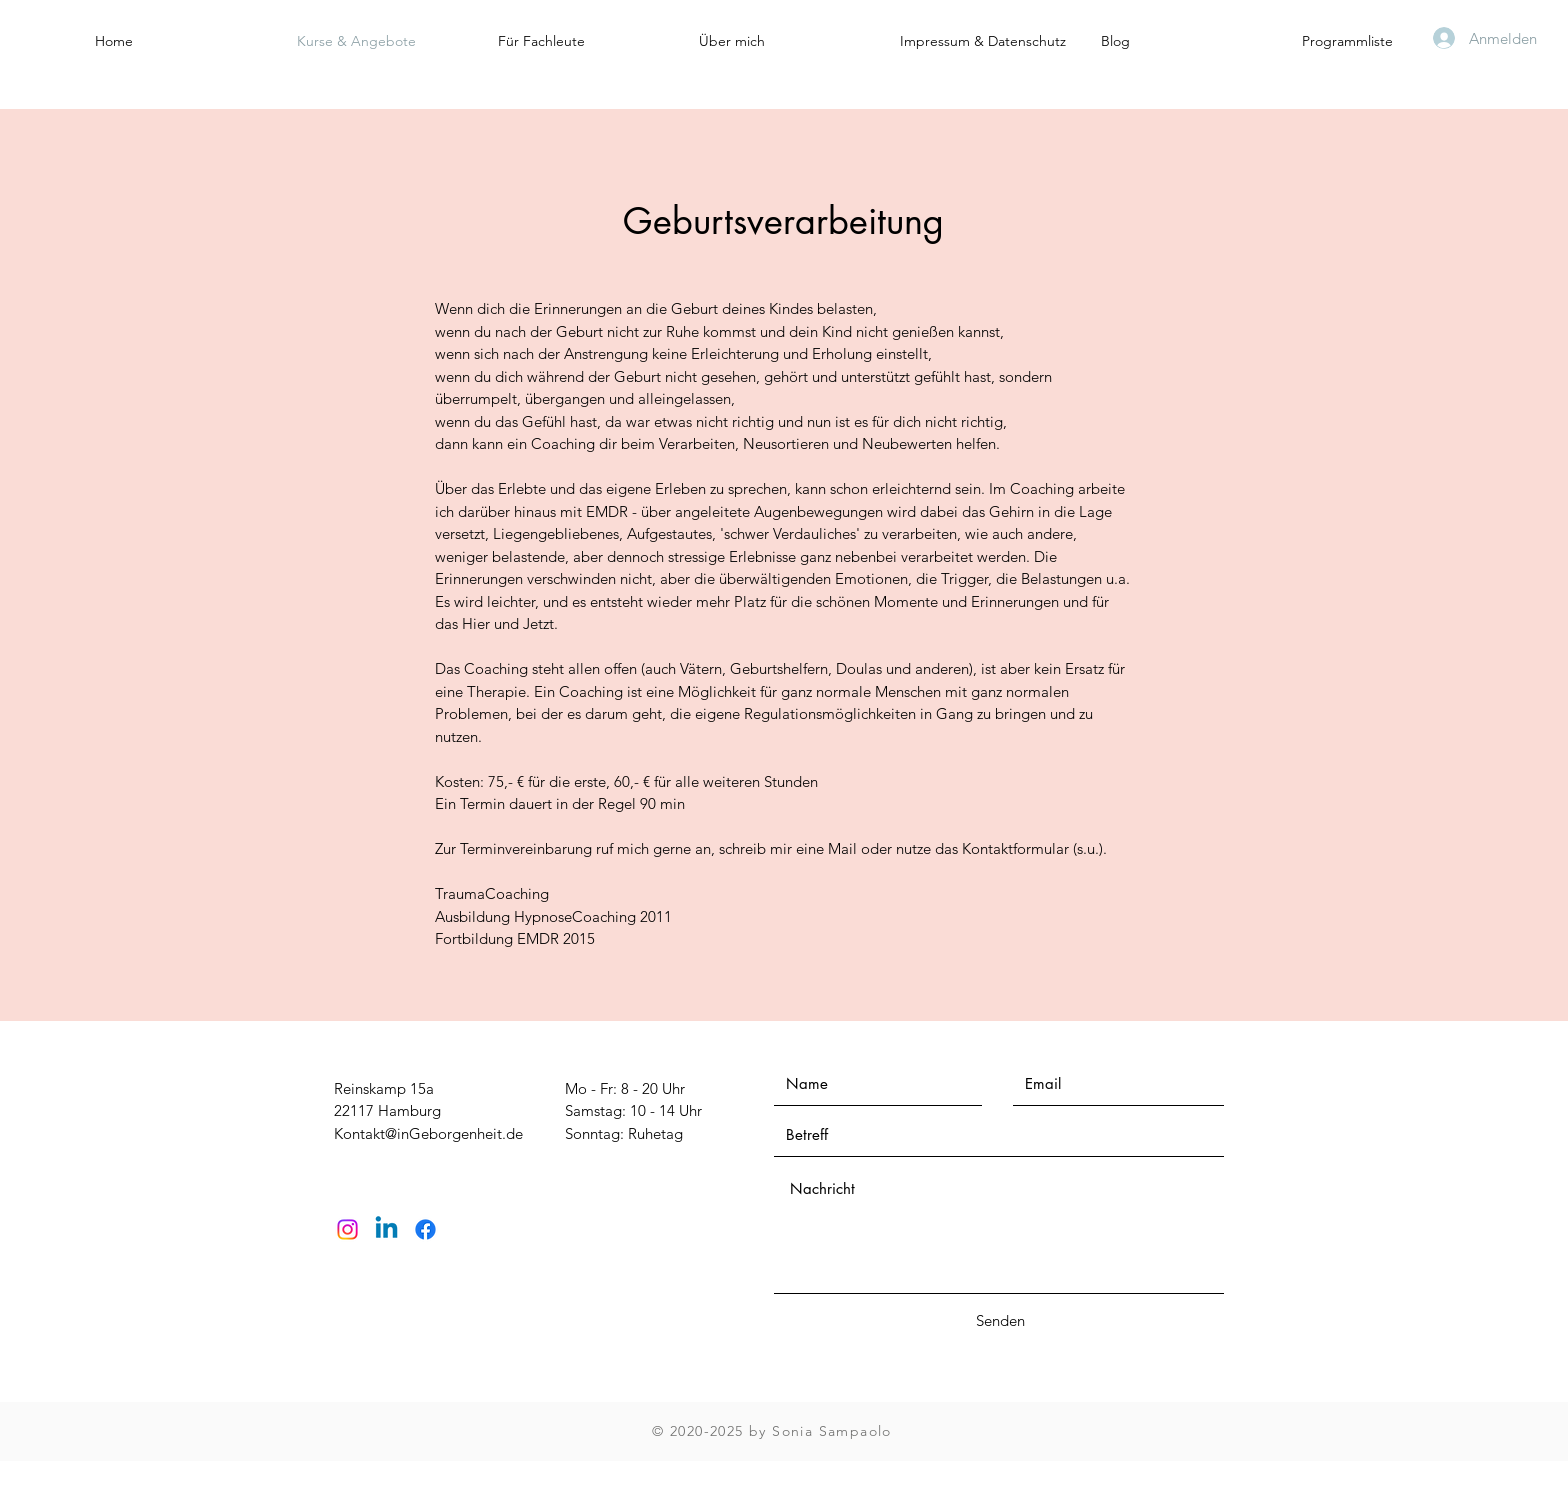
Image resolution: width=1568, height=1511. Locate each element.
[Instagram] (347, 1229)
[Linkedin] (386, 1229)
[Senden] (1000, 1320)
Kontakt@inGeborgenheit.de (428, 1133)
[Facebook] (425, 1229)
